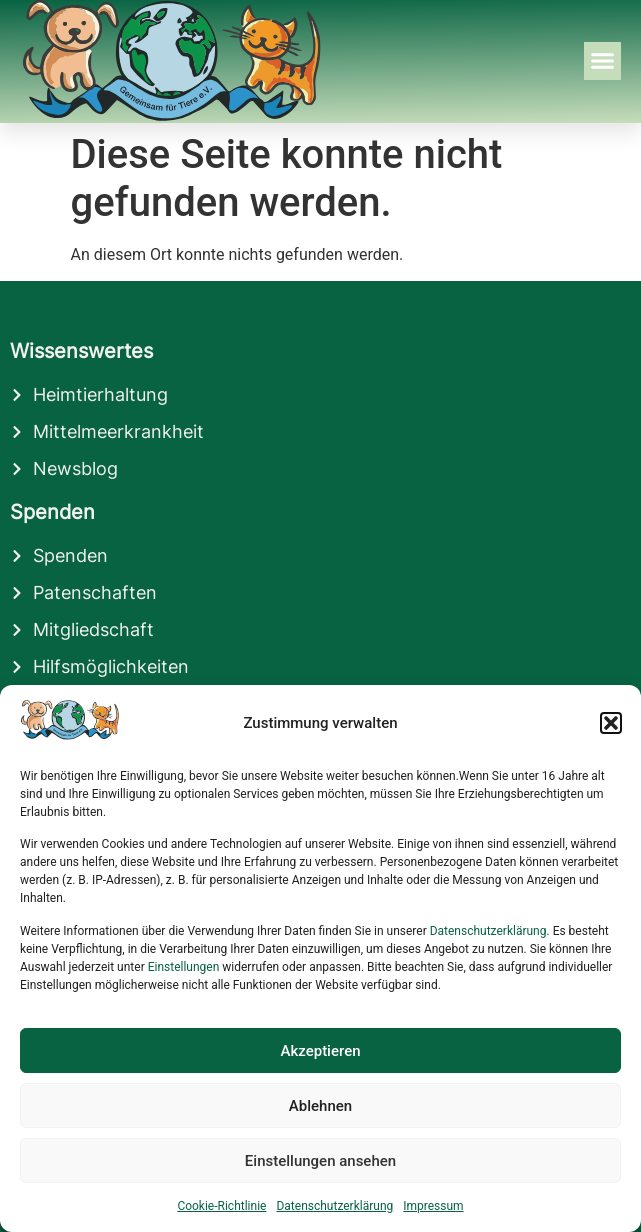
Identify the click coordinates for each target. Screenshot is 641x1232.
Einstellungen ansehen (320, 1161)
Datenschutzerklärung (488, 931)
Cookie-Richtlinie (221, 1206)
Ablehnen (320, 1106)
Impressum (433, 1206)
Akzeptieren (320, 1051)
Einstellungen (184, 967)
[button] (611, 723)
